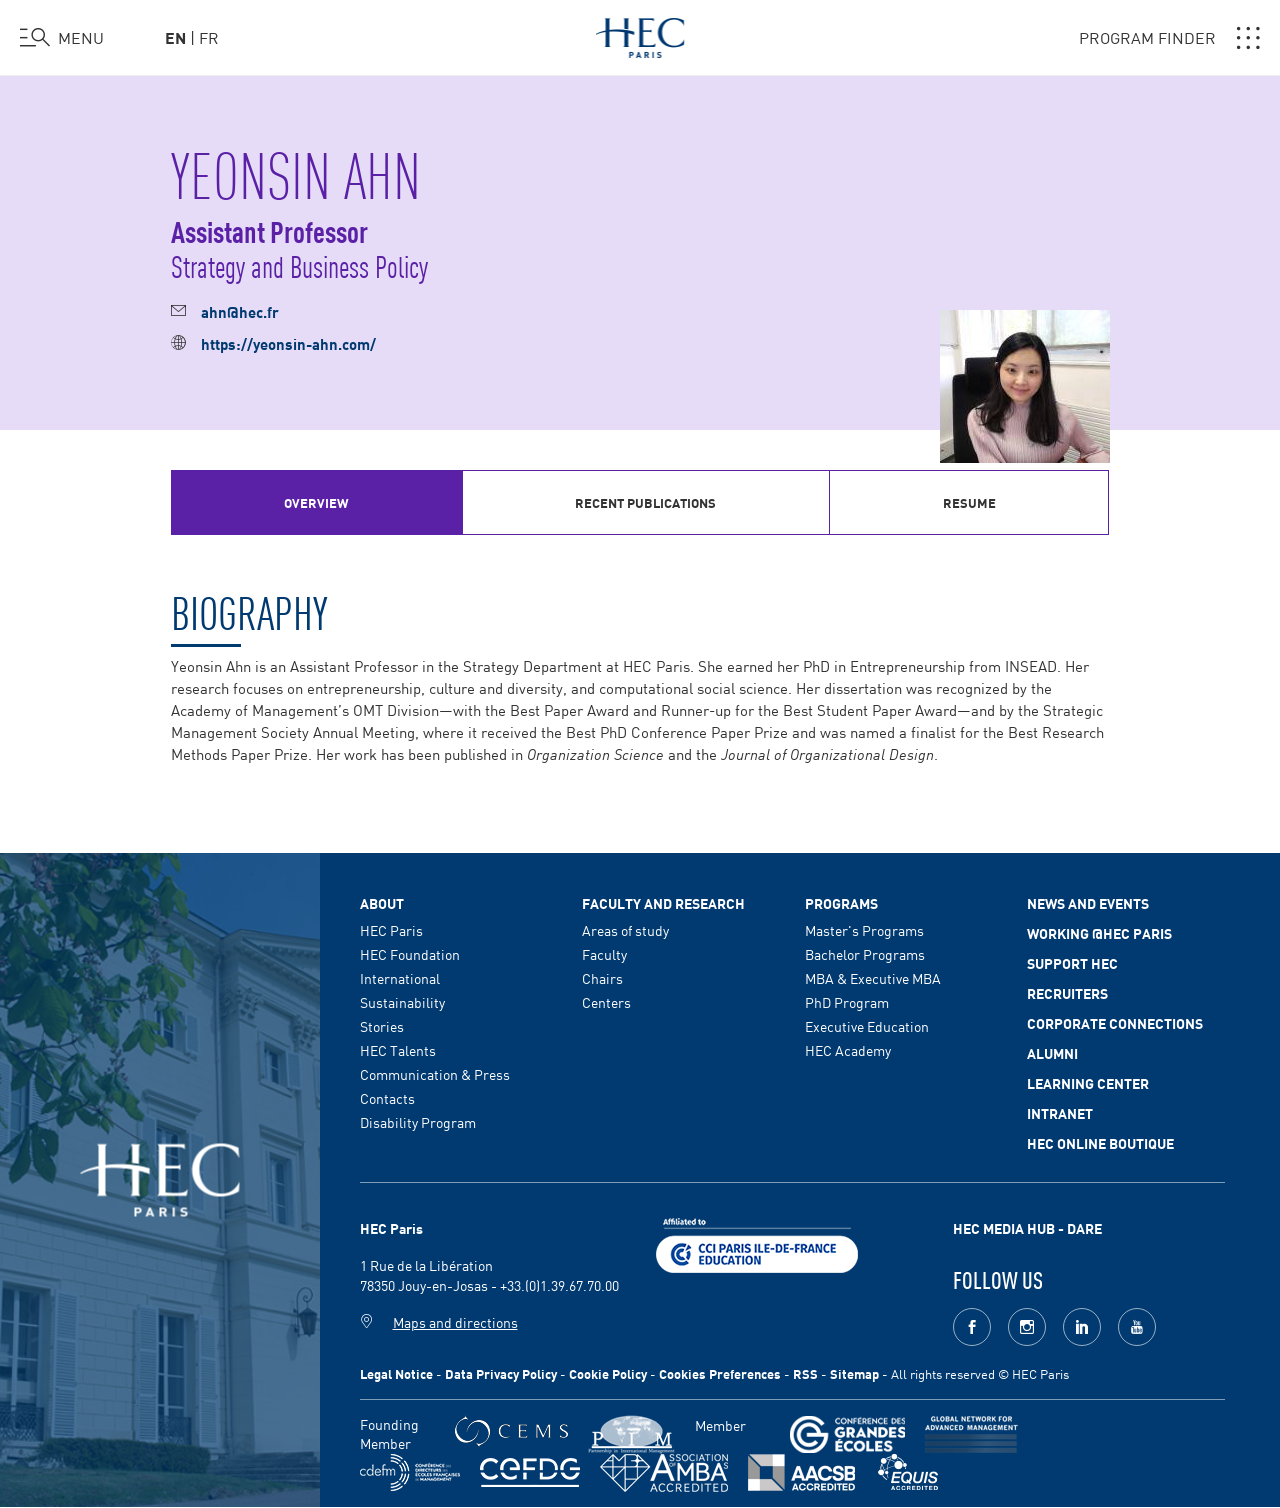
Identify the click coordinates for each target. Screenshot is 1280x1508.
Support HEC (1072, 963)
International (400, 978)
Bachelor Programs (865, 954)
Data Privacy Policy (501, 1373)
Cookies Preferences (720, 1373)
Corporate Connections (1115, 1023)
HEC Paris (391, 930)
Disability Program (418, 1122)
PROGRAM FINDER (1169, 38)
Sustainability (402, 1002)
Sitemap (854, 1373)
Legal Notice (396, 1373)
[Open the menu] (62, 38)
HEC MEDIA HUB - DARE (1027, 1228)
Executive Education (867, 1026)
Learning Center (1088, 1083)
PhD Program (847, 1002)
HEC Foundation (410, 954)
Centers (606, 1002)
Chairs (602, 978)
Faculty (604, 954)
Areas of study (625, 930)
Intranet (1060, 1113)
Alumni (1052, 1053)
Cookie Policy (608, 1373)
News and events (1088, 903)
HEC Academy (848, 1050)
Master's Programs (864, 930)
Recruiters (1067, 993)
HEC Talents (398, 1050)
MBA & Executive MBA (873, 978)
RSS (805, 1373)
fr (209, 37)
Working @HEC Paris (1099, 933)
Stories (382, 1026)
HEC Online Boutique (1100, 1143)
